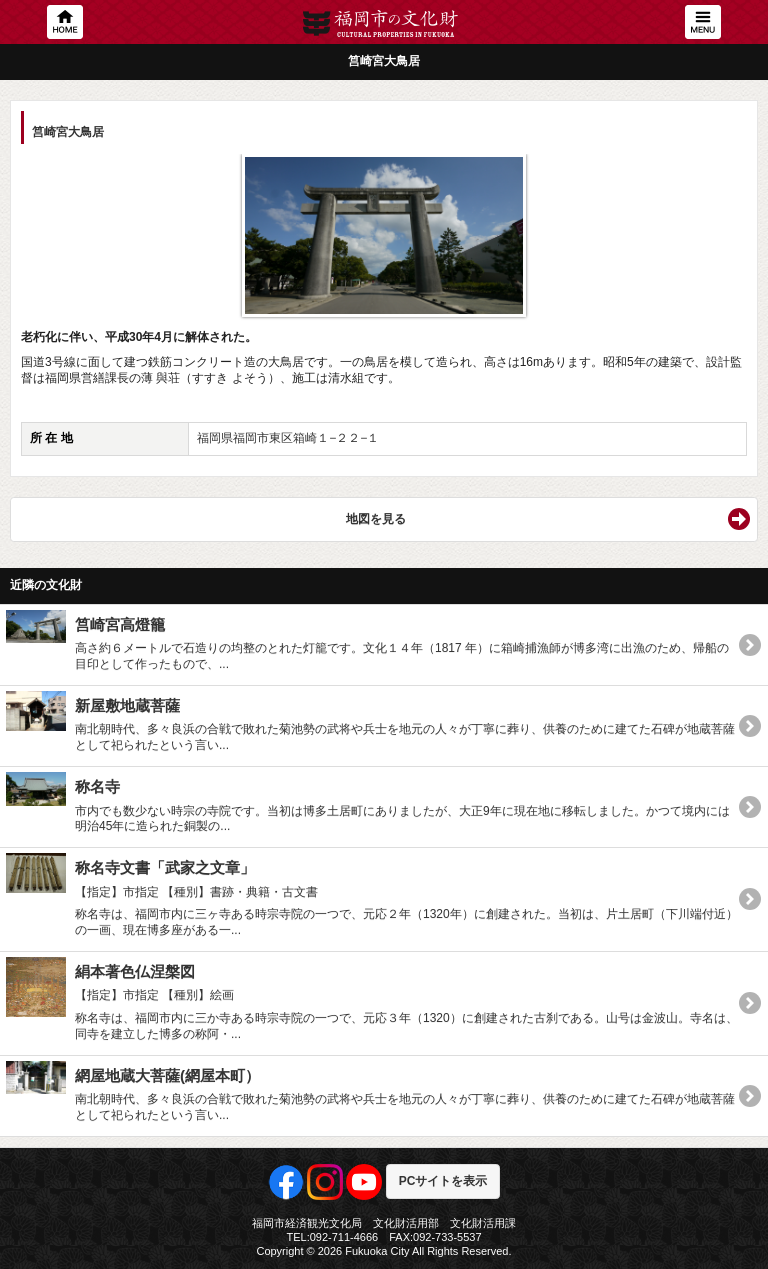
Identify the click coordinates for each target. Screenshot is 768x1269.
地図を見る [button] (376, 519)
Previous (46, 229)
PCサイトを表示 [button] (443, 1181)
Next (722, 229)
